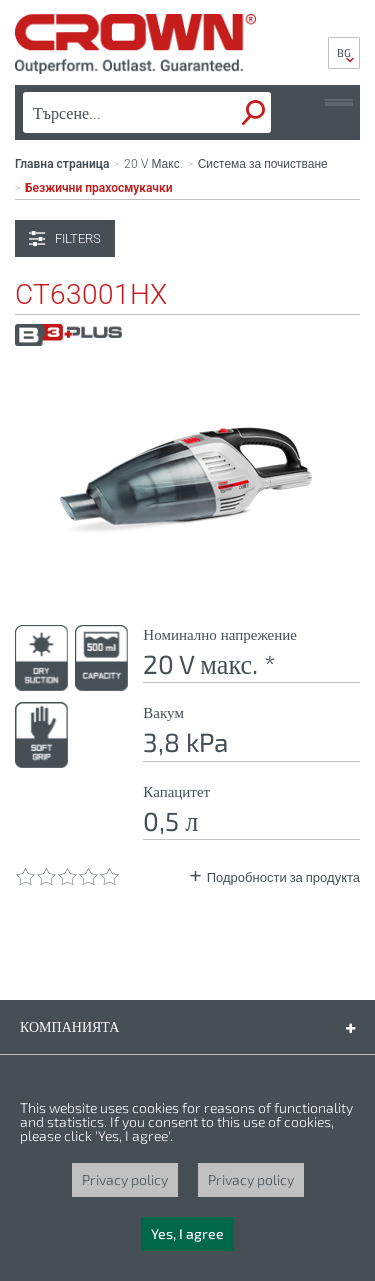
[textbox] (116, 113)
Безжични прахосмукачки (99, 188)
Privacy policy (125, 1179)
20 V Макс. (153, 164)
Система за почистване (263, 164)
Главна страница (62, 164)
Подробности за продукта (283, 877)
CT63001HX (91, 295)
